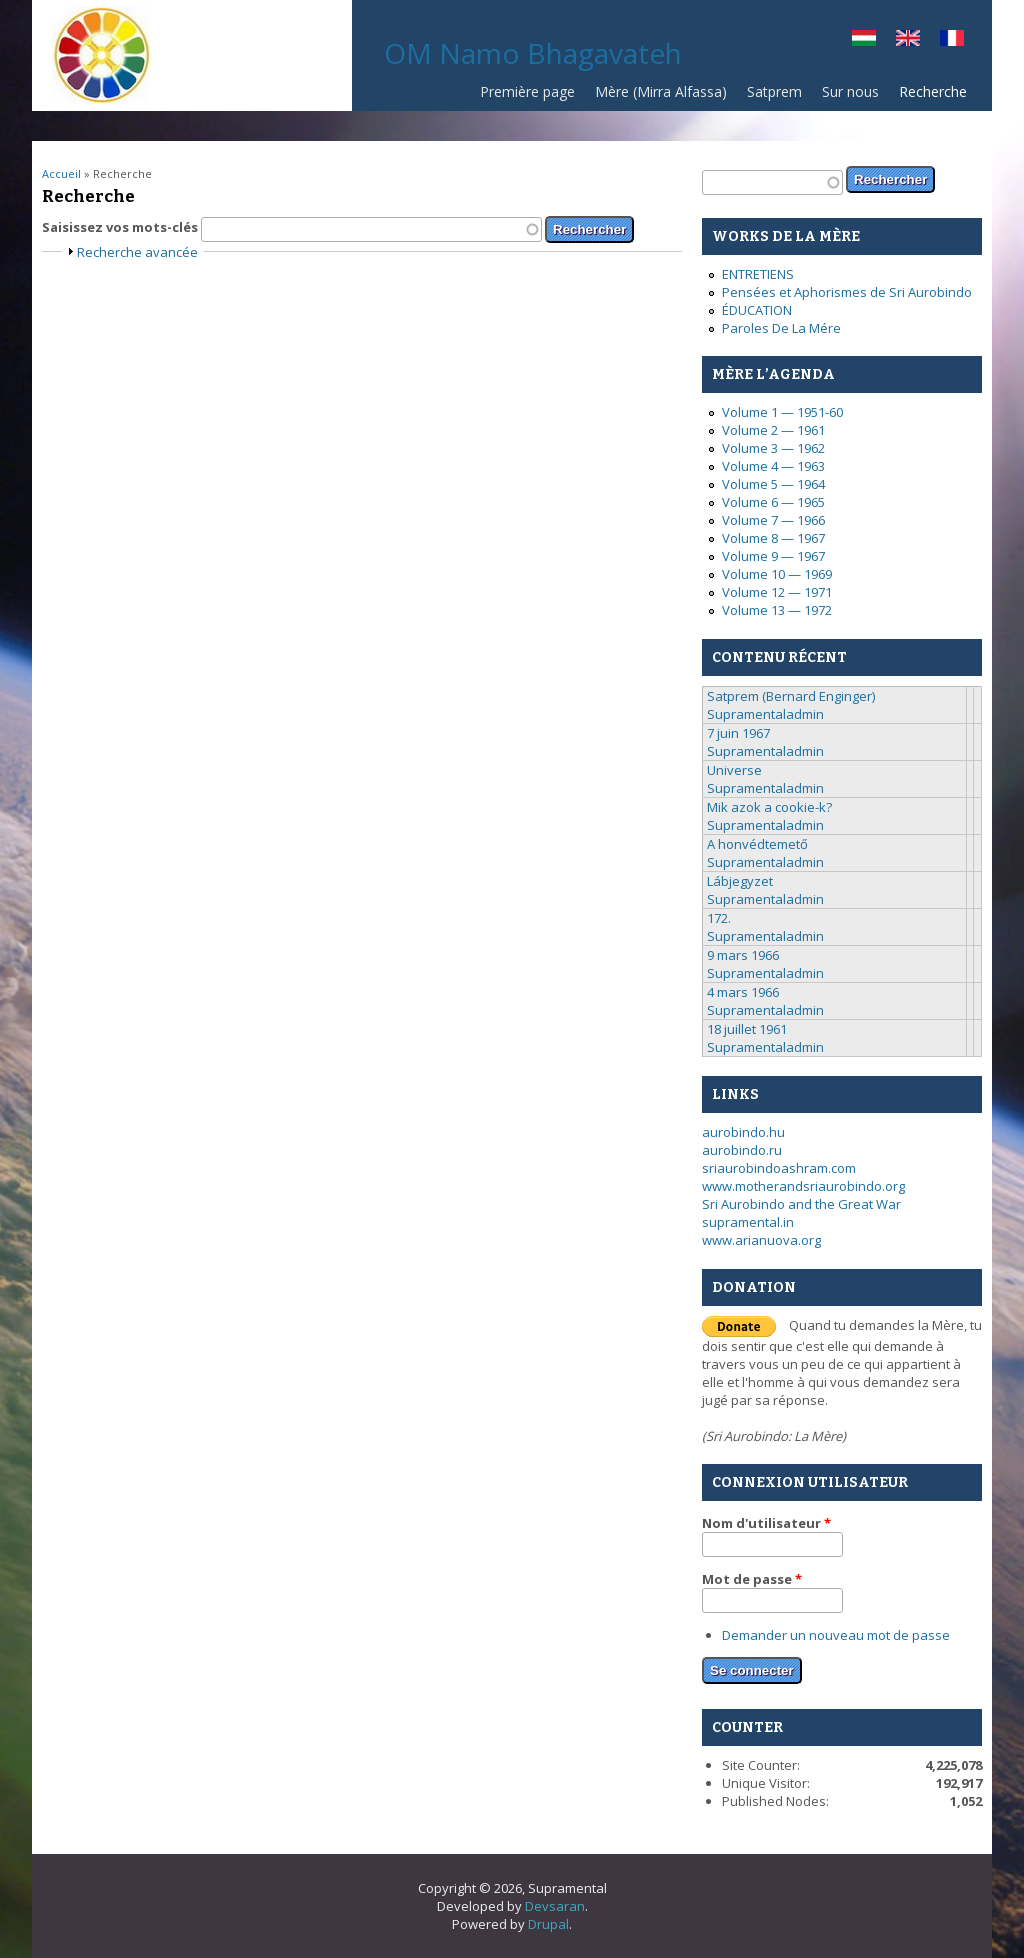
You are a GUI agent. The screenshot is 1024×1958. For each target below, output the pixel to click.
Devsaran (555, 1906)
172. (719, 918)
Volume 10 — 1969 (777, 574)
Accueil (61, 173)
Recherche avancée (137, 252)
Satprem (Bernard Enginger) (791, 696)
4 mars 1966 (743, 992)
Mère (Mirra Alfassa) (661, 91)
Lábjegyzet (740, 881)
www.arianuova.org (761, 1240)
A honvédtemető (757, 844)
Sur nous (850, 91)
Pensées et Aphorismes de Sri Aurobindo (847, 292)
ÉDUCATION (757, 310)
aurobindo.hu (743, 1132)
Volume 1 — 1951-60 (782, 412)
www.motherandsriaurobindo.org (803, 1186)
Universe (734, 770)
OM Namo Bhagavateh (533, 53)
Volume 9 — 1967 (773, 556)
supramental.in (748, 1222)
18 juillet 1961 (747, 1029)
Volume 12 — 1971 (777, 592)
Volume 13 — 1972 (777, 610)
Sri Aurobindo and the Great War (801, 1204)
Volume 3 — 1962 (773, 448)
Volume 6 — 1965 (773, 502)
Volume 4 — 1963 (773, 466)
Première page (527, 91)
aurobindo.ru (742, 1150)
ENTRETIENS (758, 274)
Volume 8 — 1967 (773, 538)
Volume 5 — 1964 (773, 484)
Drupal (548, 1924)
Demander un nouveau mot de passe (836, 1635)
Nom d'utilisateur (766, 1523)
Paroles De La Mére (781, 328)
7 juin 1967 (738, 733)
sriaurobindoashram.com (779, 1168)
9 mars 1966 (743, 955)
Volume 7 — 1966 (773, 520)
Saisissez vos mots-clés (121, 227)
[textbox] (371, 229)
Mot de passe (752, 1579)
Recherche (933, 91)
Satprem (774, 91)
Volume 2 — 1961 (773, 430)
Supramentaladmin (765, 714)
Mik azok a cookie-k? (769, 807)
